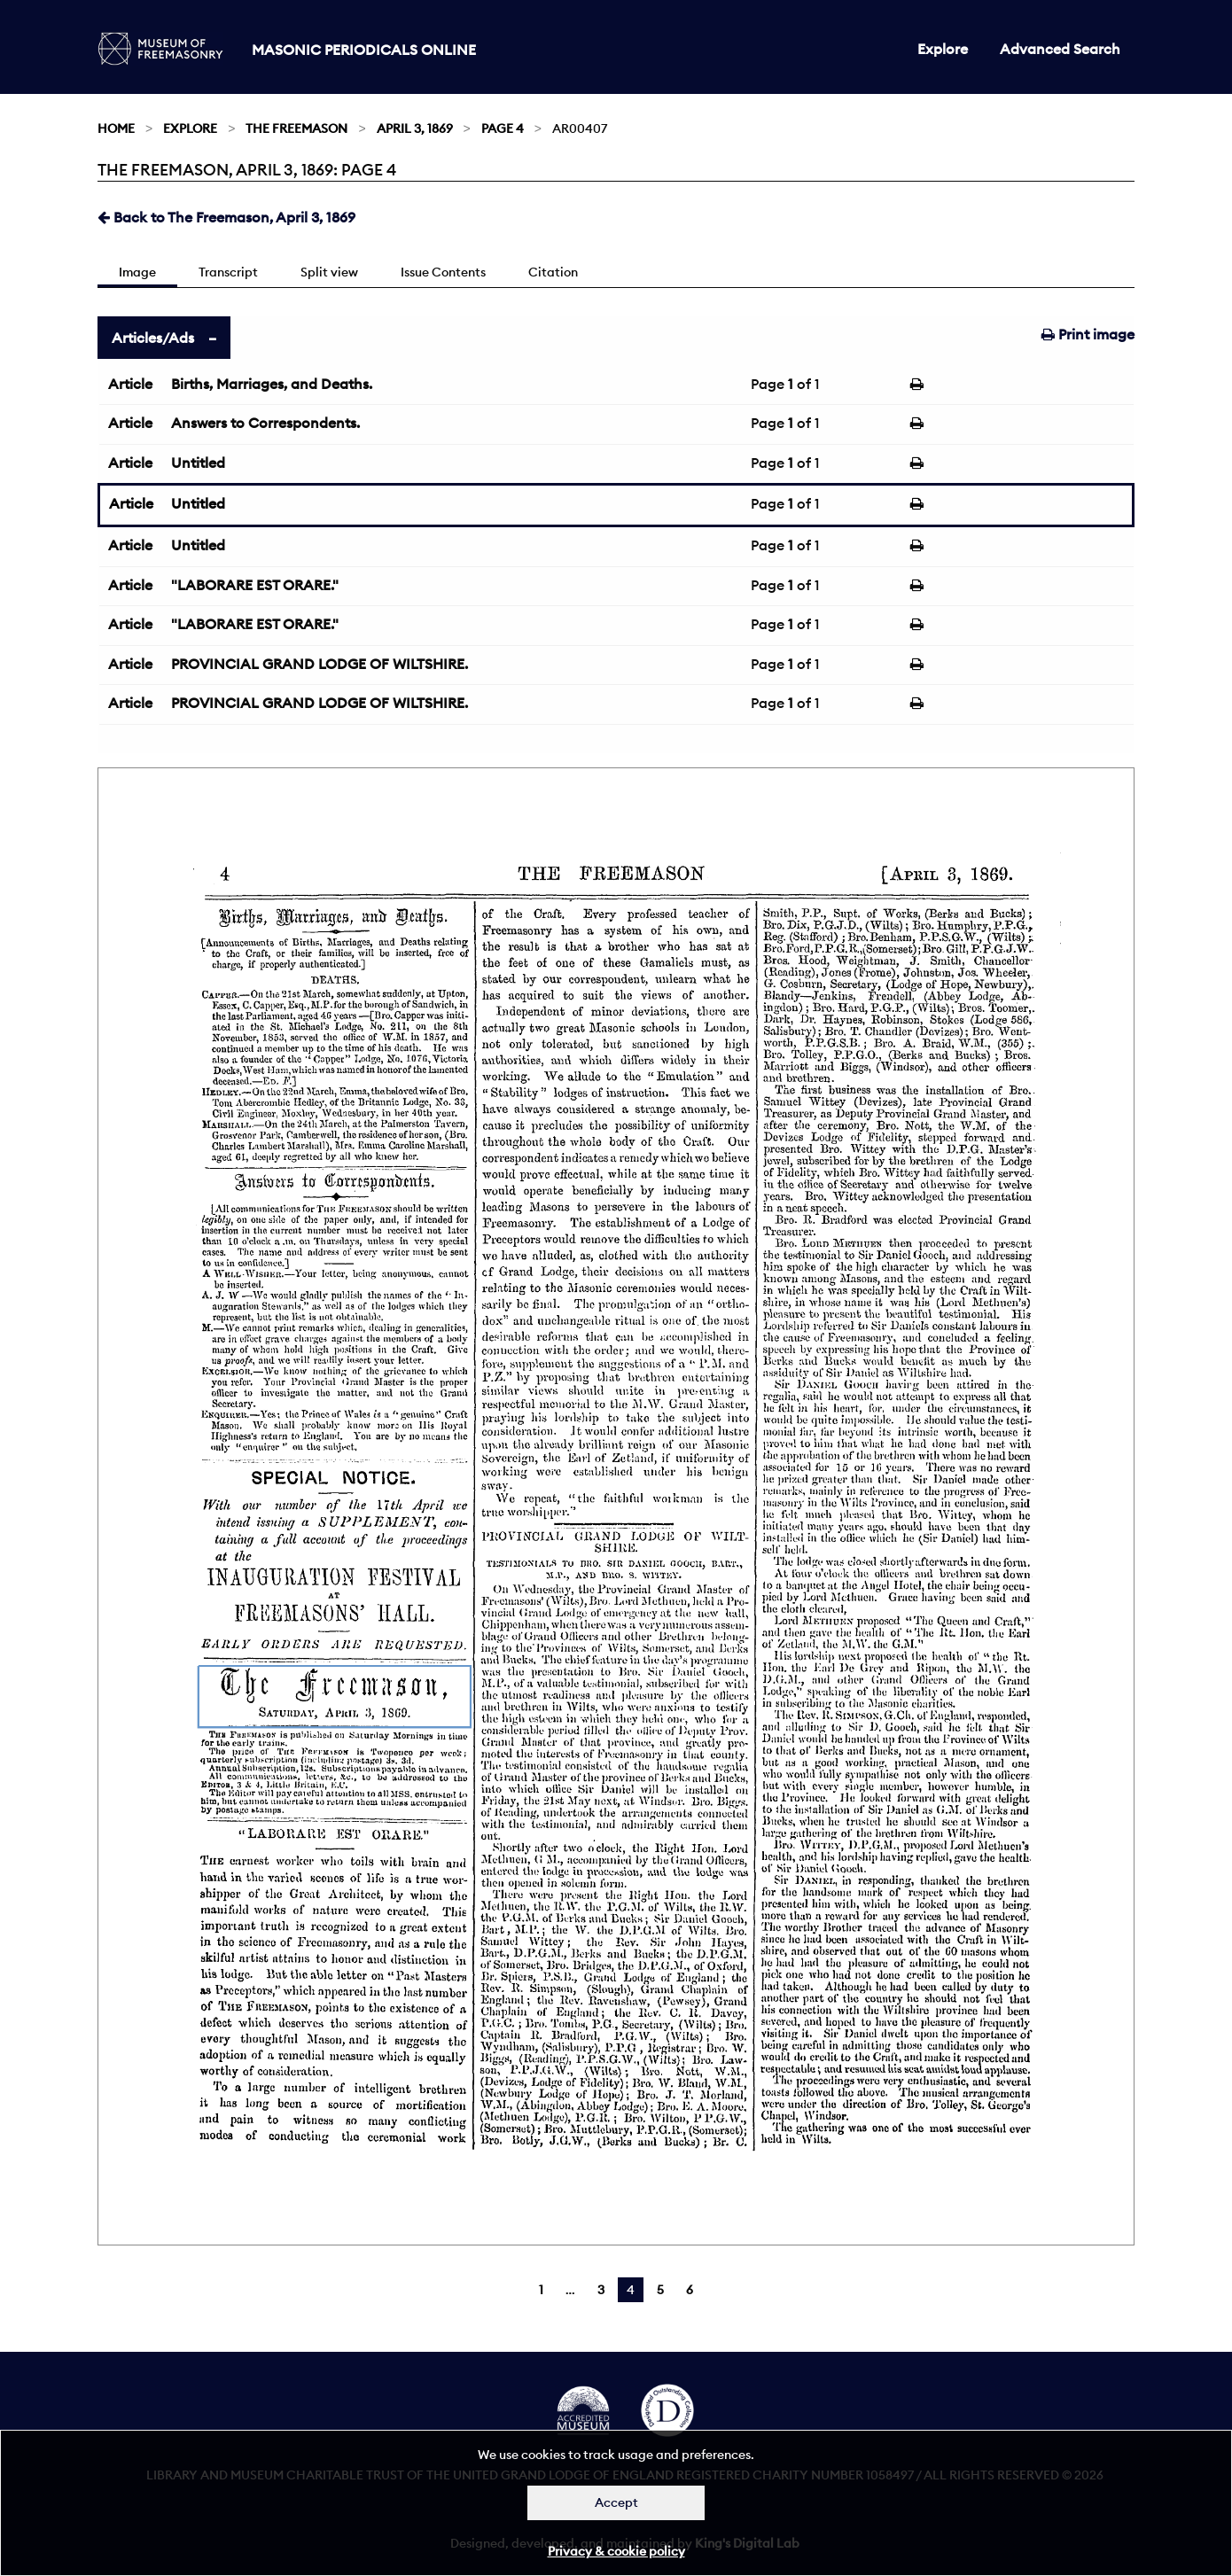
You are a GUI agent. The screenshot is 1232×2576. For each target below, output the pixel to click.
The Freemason (296, 128)
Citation (553, 272)
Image (137, 272)
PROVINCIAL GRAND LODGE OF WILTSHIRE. (319, 664)
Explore (942, 49)
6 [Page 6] (689, 2290)
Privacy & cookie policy (616, 2551)
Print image (1088, 334)
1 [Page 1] (541, 2290)
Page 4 (502, 128)
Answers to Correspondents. (265, 423)
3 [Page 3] (600, 2290)
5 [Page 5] (660, 2290)
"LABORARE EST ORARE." (255, 585)
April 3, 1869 (415, 128)
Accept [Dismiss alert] (616, 2502)
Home (116, 128)
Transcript (228, 272)
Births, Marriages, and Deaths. (271, 384)
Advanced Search (1060, 49)
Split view (329, 272)
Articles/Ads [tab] (153, 337)
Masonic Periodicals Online (364, 49)
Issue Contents (443, 272)
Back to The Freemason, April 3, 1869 (226, 217)
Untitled (198, 462)
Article (130, 384)
